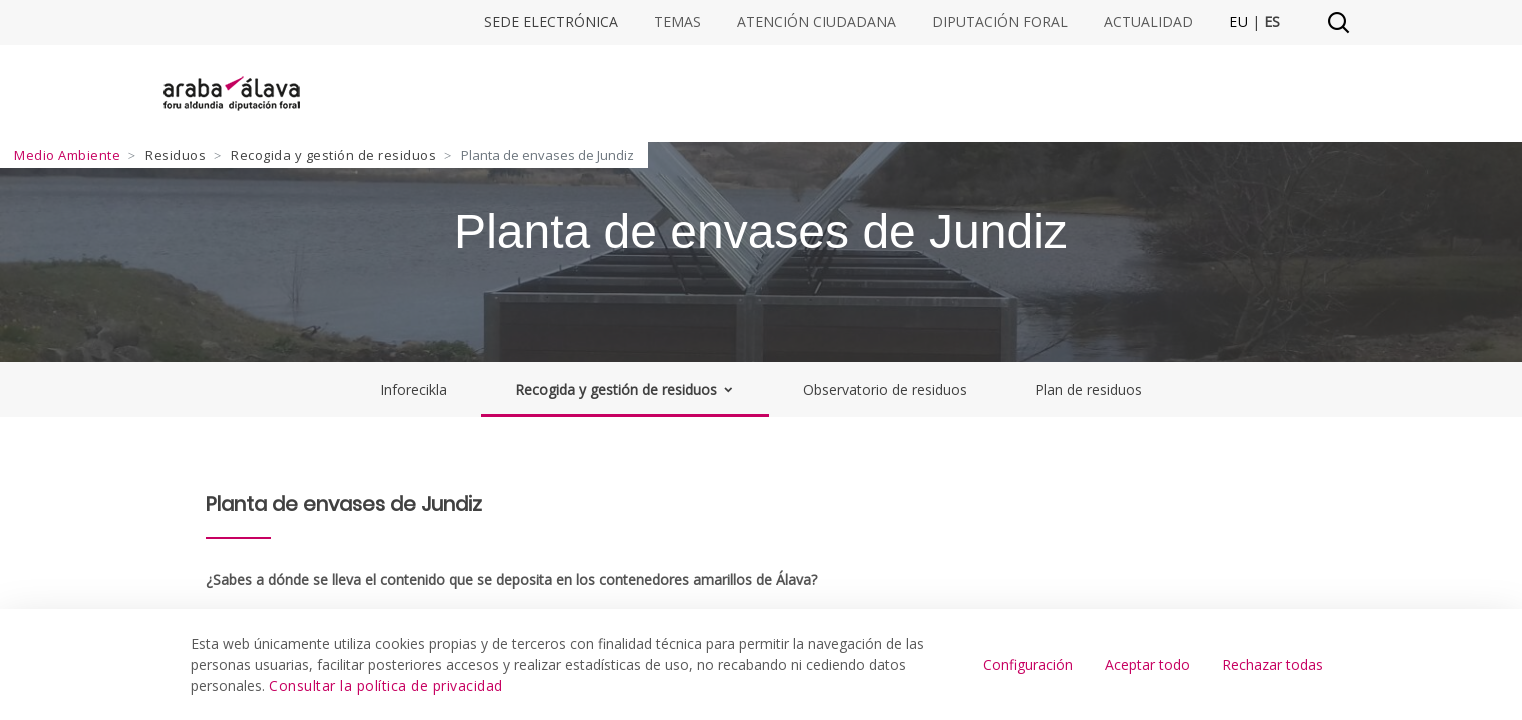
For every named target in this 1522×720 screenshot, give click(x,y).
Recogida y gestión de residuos (333, 155)
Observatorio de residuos (885, 389)
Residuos (175, 155)
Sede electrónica (551, 22)
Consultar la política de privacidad (386, 685)
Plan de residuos (1088, 389)
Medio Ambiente (67, 155)
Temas (677, 22)
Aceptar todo (1147, 664)
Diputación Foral (1000, 22)
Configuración (1028, 664)
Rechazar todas (1272, 664)
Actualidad (1148, 22)
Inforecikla (413, 389)
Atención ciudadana (816, 22)
